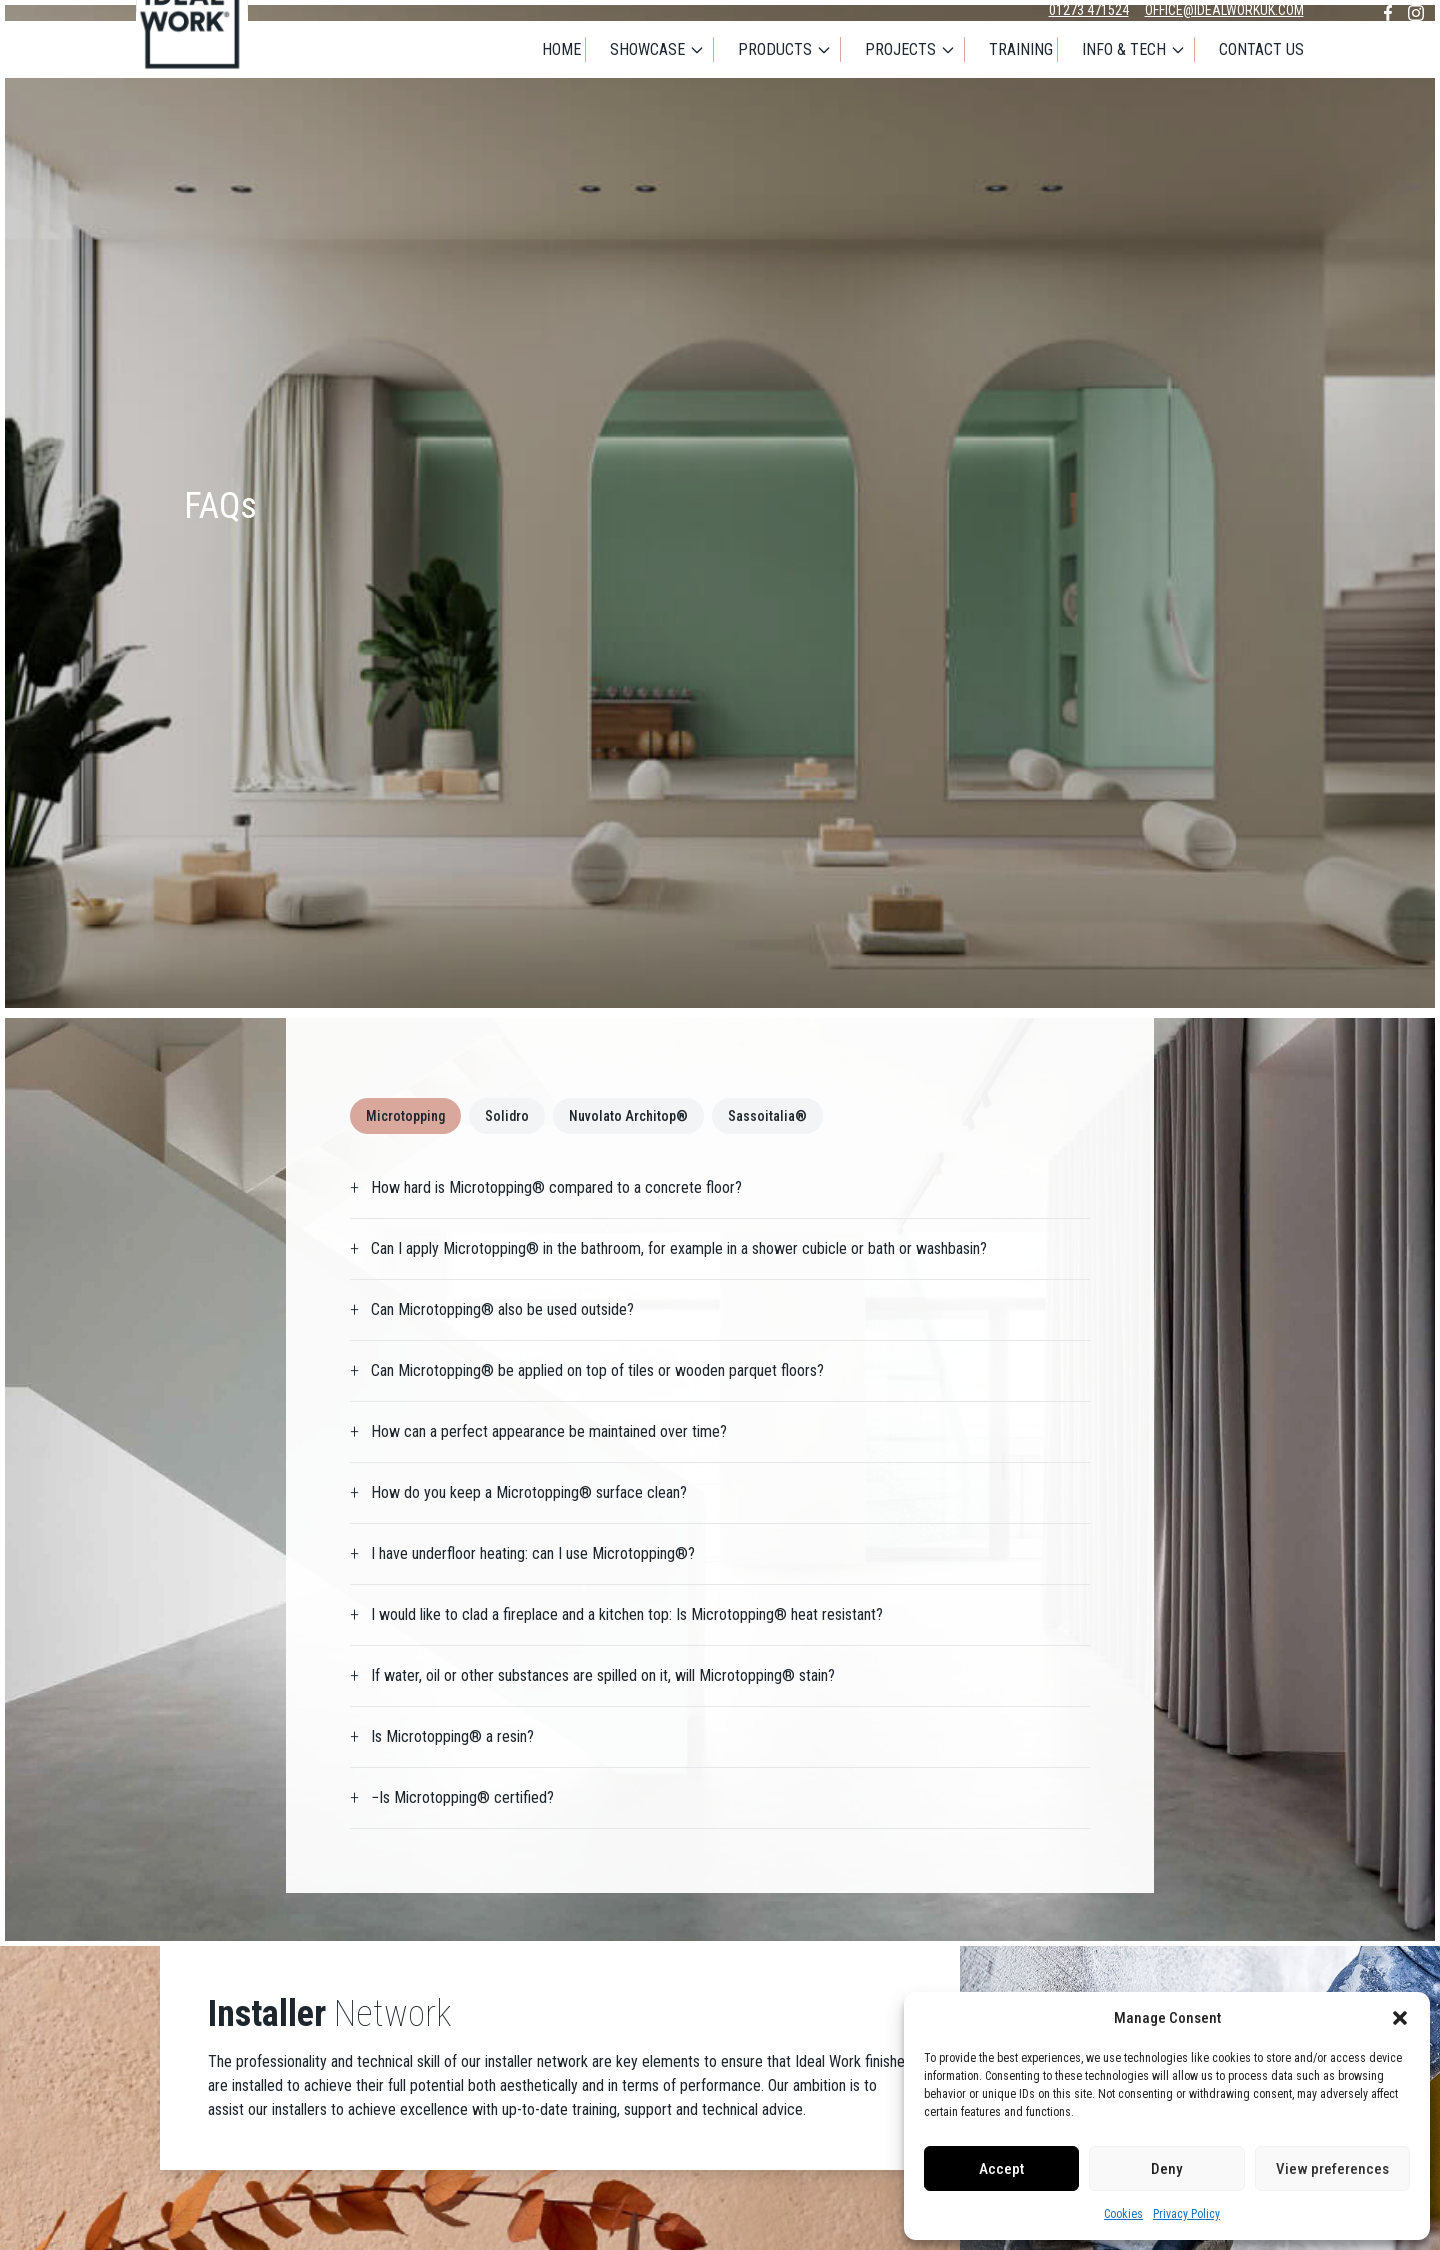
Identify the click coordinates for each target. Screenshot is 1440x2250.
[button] (1400, 2018)
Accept (1001, 2169)
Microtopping (405, 1116)
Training (1021, 49)
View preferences (1332, 2169)
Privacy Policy (1186, 2214)
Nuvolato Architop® (628, 1116)
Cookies (1123, 2214)
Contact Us (1261, 49)
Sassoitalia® (767, 1116)
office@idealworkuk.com (1224, 10)
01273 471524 (1089, 10)
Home (561, 49)
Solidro (507, 1116)
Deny (1166, 2169)
